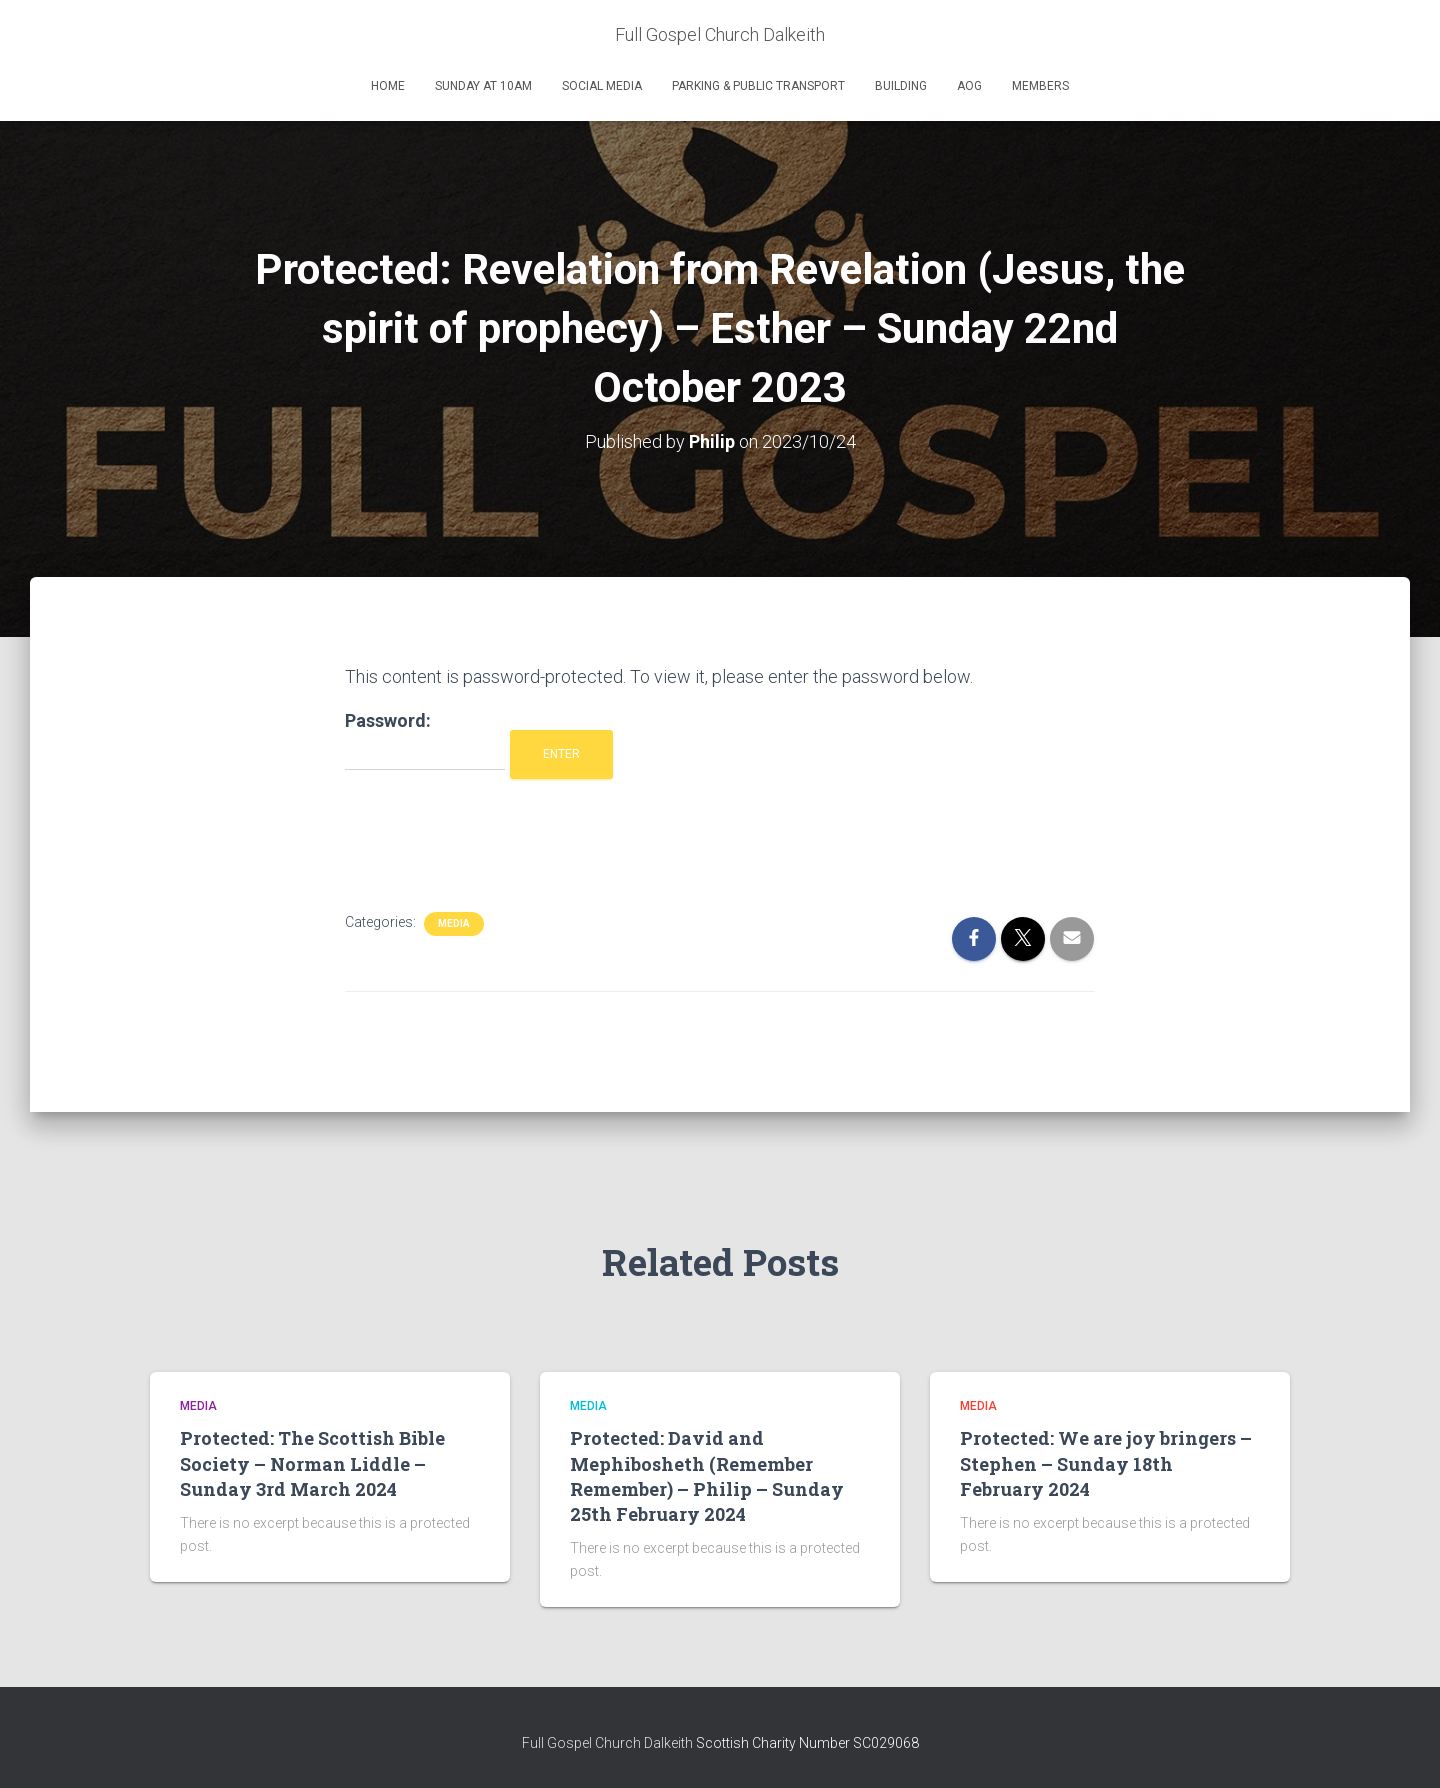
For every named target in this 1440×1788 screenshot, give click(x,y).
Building (901, 86)
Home (388, 86)
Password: (425, 740)
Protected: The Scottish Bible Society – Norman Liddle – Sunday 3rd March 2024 (312, 1463)
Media (454, 923)
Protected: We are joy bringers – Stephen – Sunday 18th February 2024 (1106, 1463)
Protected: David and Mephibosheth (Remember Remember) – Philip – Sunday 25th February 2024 (707, 1476)
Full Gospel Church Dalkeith (609, 1743)
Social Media (602, 86)
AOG (969, 86)
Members (1040, 86)
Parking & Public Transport (758, 86)
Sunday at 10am (483, 86)
